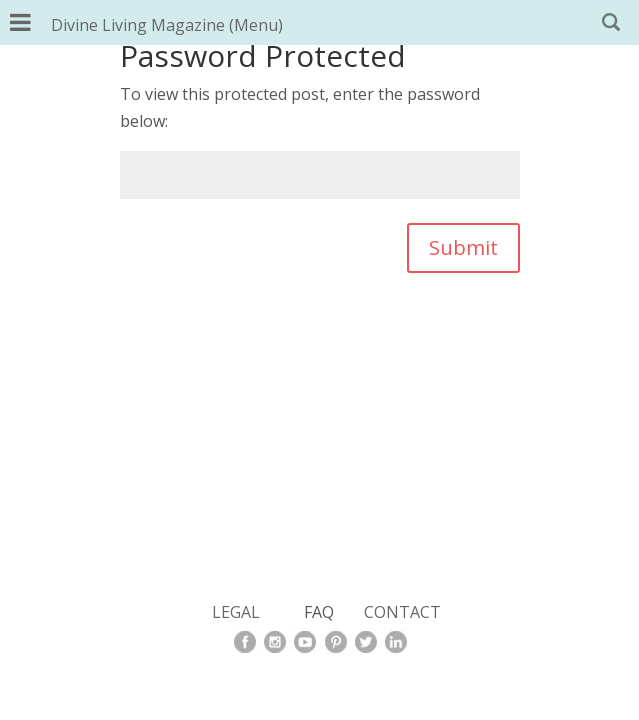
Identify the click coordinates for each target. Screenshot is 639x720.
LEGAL (236, 612)
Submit (463, 247)
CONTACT (402, 612)
